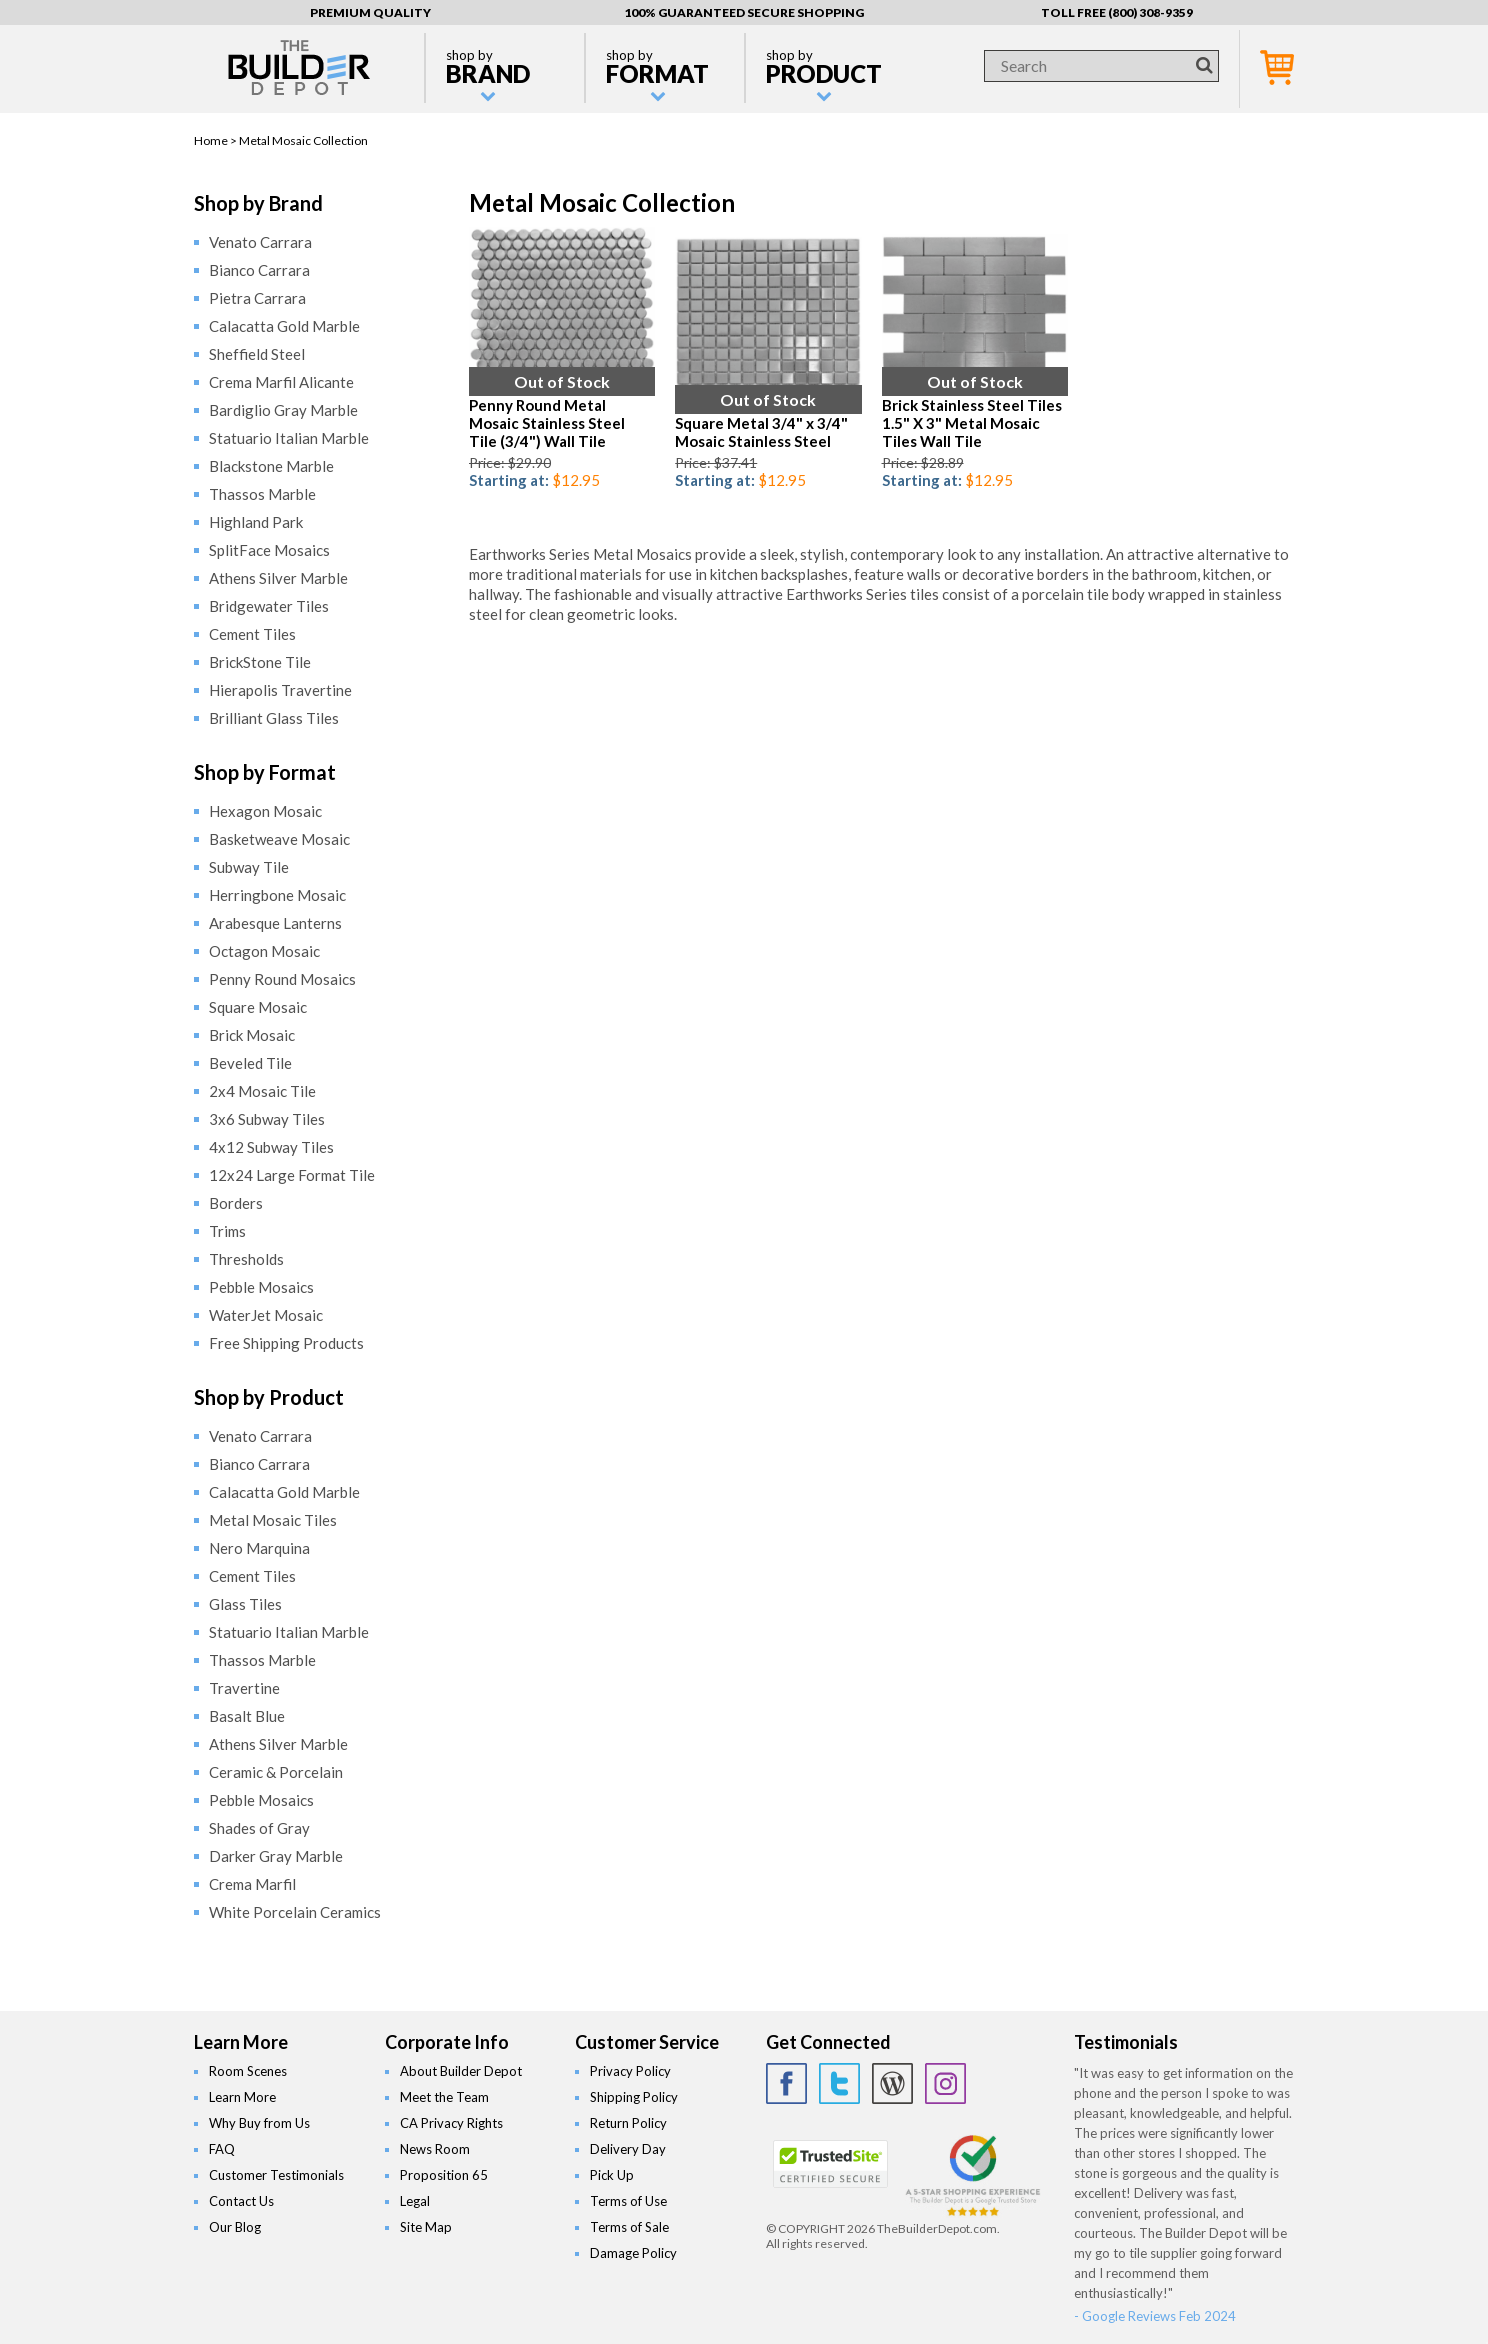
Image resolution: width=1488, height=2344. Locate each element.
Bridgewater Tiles (269, 606)
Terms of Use (628, 2201)
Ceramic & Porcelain (276, 1772)
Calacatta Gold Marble (284, 326)
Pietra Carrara (257, 298)
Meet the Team (444, 2097)
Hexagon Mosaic (265, 811)
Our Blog (235, 2227)
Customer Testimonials (276, 2175)
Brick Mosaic (252, 1035)
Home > (216, 140)
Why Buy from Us (259, 2123)
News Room (435, 2149)
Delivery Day (628, 2149)
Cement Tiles (252, 634)
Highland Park (256, 522)
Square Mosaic (258, 1007)
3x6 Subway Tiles (267, 1119)
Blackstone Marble (271, 466)
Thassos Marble (262, 494)
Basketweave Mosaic (279, 839)
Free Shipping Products (286, 1343)
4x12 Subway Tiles (271, 1147)
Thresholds (246, 1259)
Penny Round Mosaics (282, 979)
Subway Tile (249, 867)
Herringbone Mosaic (277, 895)
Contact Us (241, 2201)
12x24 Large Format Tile (292, 1175)
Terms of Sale (629, 2227)
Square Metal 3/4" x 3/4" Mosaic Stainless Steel (761, 432)
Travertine (244, 1688)
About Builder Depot (461, 2071)
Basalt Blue (247, 1716)
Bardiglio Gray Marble (283, 410)
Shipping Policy (634, 2097)
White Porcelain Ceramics (295, 1912)
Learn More (242, 2097)
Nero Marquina (259, 1548)
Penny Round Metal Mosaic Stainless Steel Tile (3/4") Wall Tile (547, 423)
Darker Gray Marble (276, 1856)
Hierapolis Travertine (280, 690)
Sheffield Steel (257, 354)
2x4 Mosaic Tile (262, 1091)
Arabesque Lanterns (275, 923)
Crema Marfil (252, 1884)
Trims (227, 1231)
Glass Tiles (245, 1604)
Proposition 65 (444, 2175)
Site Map (426, 2227)
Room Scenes (248, 2071)
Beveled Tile (250, 1063)
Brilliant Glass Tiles (274, 718)
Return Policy (628, 2123)
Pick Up (612, 2175)
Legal (415, 2201)
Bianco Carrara (259, 270)
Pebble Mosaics (261, 1287)
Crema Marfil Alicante (281, 382)
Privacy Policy (630, 2071)
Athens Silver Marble (278, 578)
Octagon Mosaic (264, 951)
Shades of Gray (259, 1828)
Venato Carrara (260, 242)
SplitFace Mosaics (269, 550)
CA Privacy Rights (451, 2123)
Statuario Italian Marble (289, 438)
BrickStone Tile (260, 662)
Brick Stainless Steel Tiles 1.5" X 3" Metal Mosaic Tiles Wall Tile (972, 423)
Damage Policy (633, 2253)
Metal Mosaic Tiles (273, 1520)
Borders (236, 1203)
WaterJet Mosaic (266, 1315)
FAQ (222, 2149)
